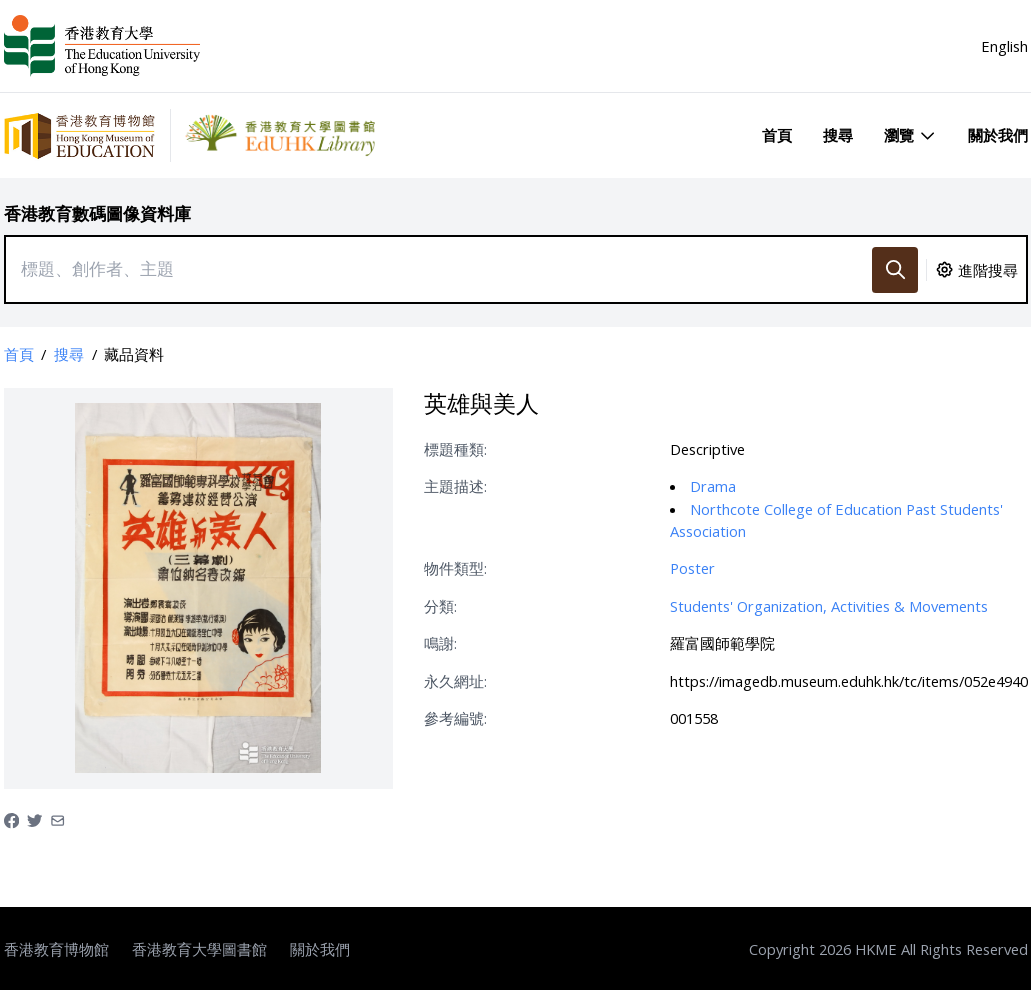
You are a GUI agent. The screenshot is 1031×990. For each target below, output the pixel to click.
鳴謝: (440, 643)
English (1004, 46)
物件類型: (455, 568)
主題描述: (455, 486)
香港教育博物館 (56, 949)
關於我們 (998, 135)
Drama (713, 486)
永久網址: (455, 681)
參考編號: (455, 718)
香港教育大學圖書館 (199, 949)
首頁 (777, 135)
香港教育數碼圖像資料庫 (97, 213)
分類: (440, 606)
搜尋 (838, 135)
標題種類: (455, 449)
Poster (692, 568)
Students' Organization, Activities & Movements (829, 606)
